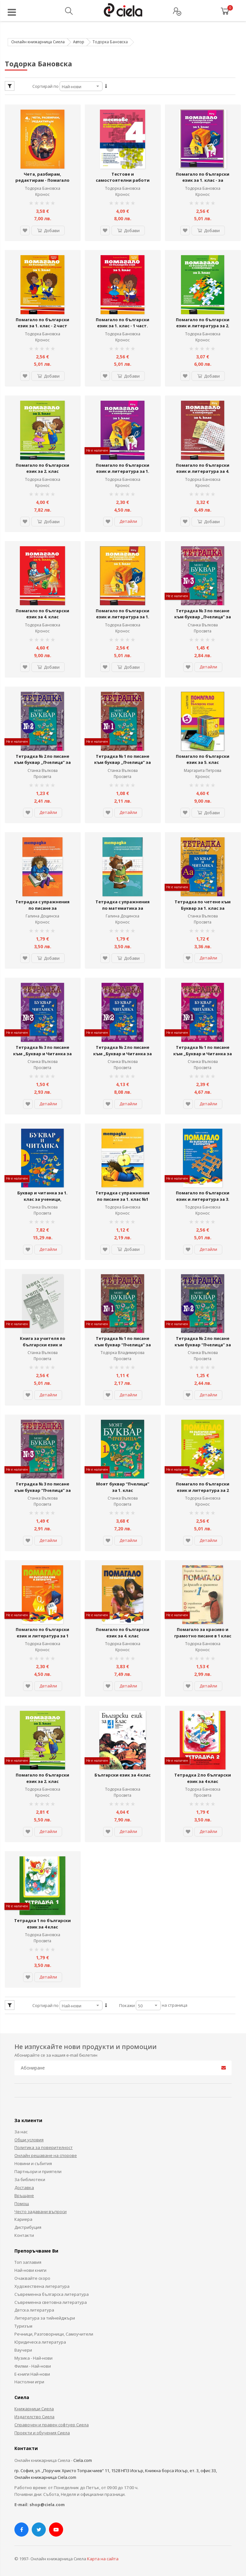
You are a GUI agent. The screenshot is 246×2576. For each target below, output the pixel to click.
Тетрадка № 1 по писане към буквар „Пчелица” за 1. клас (122, 761)
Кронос (42, 194)
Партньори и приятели (38, 2169)
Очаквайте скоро (32, 2276)
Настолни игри (29, 2379)
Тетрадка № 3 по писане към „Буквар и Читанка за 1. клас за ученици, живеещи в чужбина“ (42, 1055)
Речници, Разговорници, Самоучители (53, 2331)
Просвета (202, 630)
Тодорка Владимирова (122, 1351)
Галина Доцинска (42, 914)
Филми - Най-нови (32, 2363)
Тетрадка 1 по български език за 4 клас (42, 1921)
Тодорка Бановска (42, 188)
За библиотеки (29, 2177)
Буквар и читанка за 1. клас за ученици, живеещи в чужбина (42, 1197)
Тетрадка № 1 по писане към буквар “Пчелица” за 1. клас (122, 1343)
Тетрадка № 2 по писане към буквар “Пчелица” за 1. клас (203, 1343)
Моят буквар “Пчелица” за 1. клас (122, 1485)
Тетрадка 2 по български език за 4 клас (202, 1776)
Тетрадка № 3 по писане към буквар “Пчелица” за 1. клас (42, 1488)
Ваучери (23, 2347)
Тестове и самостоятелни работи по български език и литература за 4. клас (123, 183)
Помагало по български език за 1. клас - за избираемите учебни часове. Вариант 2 (202, 183)
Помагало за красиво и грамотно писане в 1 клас (202, 1630)
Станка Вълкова (203, 624)
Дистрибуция (27, 2225)
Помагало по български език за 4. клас (42, 613)
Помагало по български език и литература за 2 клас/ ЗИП (202, 1488)
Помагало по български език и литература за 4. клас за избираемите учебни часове (202, 474)
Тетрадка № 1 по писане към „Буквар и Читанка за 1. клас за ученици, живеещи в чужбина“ (202, 1055)
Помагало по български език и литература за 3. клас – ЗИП (202, 1197)
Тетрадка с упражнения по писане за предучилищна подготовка (42, 910)
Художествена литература (42, 2284)
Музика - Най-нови (33, 2355)
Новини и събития (33, 2161)
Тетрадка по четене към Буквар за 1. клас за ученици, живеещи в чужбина (203, 910)
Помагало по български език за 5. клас (202, 758)
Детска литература (34, 2307)
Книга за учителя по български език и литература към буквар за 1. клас (42, 1346)
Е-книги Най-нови (32, 2371)
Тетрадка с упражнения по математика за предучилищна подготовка (122, 910)
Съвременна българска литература (51, 2292)
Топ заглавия (27, 2259)
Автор (78, 42)
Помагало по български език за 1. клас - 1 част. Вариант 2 (122, 325)
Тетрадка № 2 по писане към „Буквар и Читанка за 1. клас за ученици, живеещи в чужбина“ (122, 1055)
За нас (21, 2129)
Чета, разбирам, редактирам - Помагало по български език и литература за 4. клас (42, 183)
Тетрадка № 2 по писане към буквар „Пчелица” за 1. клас (42, 761)
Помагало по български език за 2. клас (42, 468)
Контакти (24, 2233)
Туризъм (23, 2323)
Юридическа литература (40, 2339)
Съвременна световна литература (50, 2299)
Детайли (128, 520)
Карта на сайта (103, 2556)
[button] (25, 230)
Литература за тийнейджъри (44, 2315)
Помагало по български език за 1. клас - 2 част (42, 322)
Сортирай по (45, 86)
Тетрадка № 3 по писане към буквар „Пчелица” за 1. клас (202, 616)
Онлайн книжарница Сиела (38, 42)
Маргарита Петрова (202, 769)
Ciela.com (82, 2458)
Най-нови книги (30, 2268)
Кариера (23, 2217)
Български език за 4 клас (122, 1773)
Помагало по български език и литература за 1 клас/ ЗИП (42, 1633)
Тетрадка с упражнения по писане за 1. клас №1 (122, 1194)
